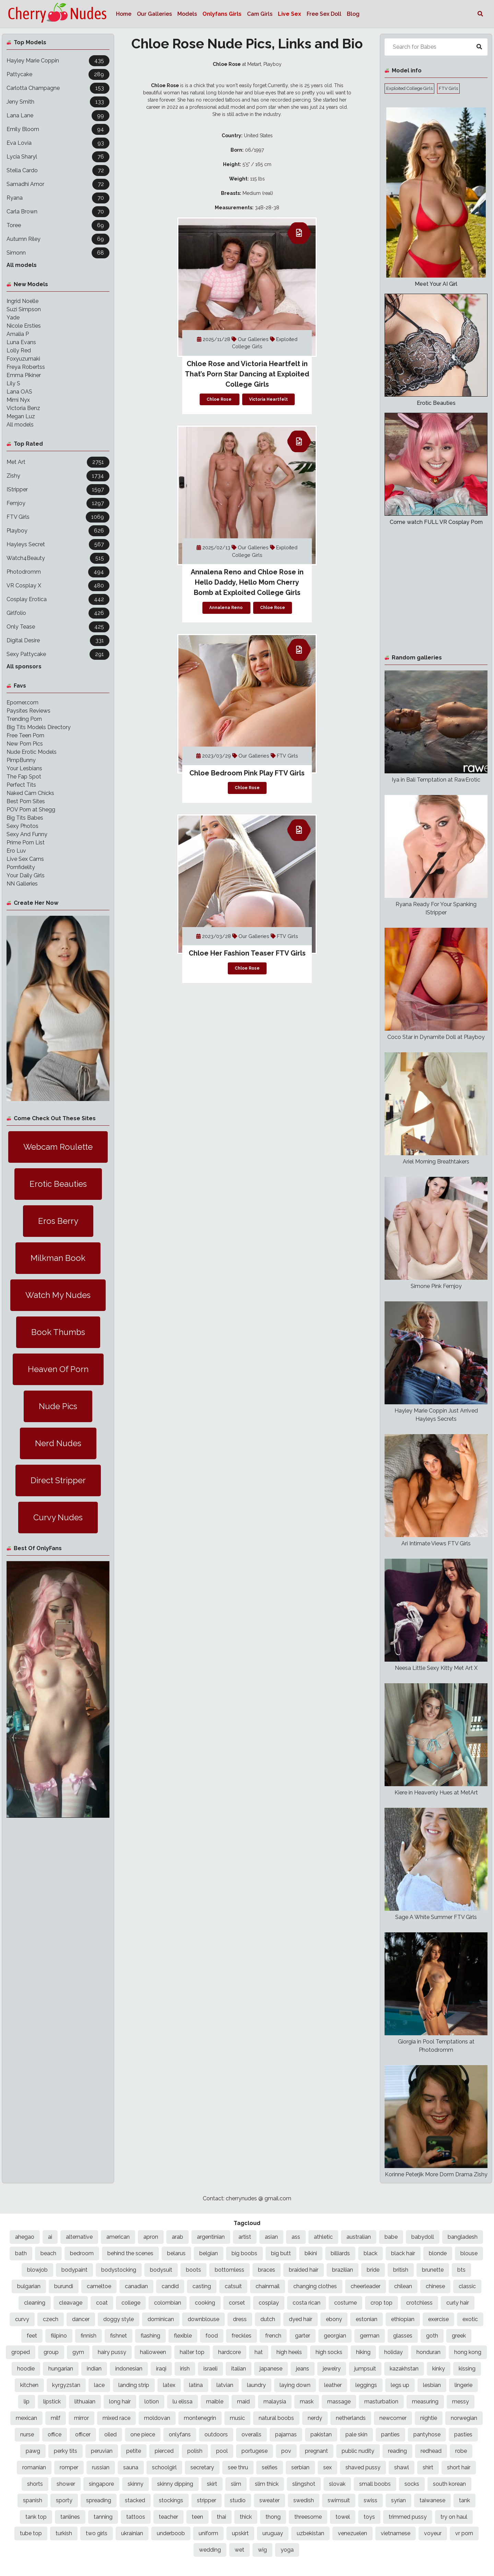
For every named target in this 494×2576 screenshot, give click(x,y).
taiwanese (432, 2500)
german (369, 2335)
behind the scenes (130, 2253)
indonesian (128, 2368)
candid (170, 2286)
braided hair (303, 2270)
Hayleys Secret (26, 544)
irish (185, 2368)
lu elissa (182, 2401)
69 (100, 225)
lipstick (52, 2401)
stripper (206, 2500)
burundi (63, 2286)
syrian (398, 2500)
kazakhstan (404, 2368)
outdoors (216, 2434)
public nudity (358, 2451)
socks (411, 2484)
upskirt (240, 2533)
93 (100, 143)
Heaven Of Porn (58, 1369)
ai (50, 2237)
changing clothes (315, 2286)
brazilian (342, 2270)
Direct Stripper (58, 1480)
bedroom (82, 2253)
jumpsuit (365, 2368)
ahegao (24, 2237)
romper (69, 2467)
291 (99, 654)
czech (50, 2319)
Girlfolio (16, 613)
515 (99, 558)
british (400, 2270)
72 (101, 170)
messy (460, 2401)
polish (194, 2451)
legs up (400, 2385)
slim (236, 2484)
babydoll (422, 2237)
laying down (295, 2385)
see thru (238, 2467)
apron (150, 2237)
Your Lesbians (24, 768)
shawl (401, 2467)
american (118, 2237)
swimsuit (339, 2500)
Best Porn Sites (26, 801)
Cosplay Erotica (27, 599)
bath (21, 2253)
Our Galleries (154, 14)
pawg (33, 2451)
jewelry (332, 2368)
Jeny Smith (20, 101)
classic (467, 2286)
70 (100, 198)
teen (197, 2517)
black (370, 2253)
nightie (428, 2418)
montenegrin (200, 2418)
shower (66, 2484)
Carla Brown (22, 211)
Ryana (15, 198)
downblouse (203, 2319)
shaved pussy (362, 2467)
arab (177, 2237)
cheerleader (365, 2286)
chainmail (268, 2286)
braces (266, 2270)
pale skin (356, 2434)
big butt (281, 2253)
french (273, 2335)
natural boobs (276, 2418)
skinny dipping (175, 2484)
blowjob (37, 2270)
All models (22, 265)
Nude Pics (58, 1406)
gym (78, 2352)
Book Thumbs (58, 1332)
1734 (98, 475)
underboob (171, 2533)
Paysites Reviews (28, 710)
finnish (88, 2335)
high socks (329, 2352)
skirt (212, 2484)
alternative (79, 2237)
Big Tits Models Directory (39, 727)
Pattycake (19, 74)
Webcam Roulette (58, 1147)
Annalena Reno (226, 607)
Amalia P (18, 334)
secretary (202, 2467)
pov (286, 2451)
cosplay (269, 2302)
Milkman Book (58, 1258)
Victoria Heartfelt (268, 399)
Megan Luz (21, 416)
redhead (431, 2451)
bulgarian (28, 2286)
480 (99, 585)
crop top (381, 2302)
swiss (370, 2500)
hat (259, 2352)
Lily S (13, 383)
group (51, 2352)
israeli (210, 2368)
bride (373, 2270)
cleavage (70, 2302)
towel (343, 2517)
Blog (353, 14)
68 (100, 252)
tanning (103, 2517)
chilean (403, 2286)
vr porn (464, 2533)
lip (27, 2401)
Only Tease (21, 626)
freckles (241, 2335)
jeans (302, 2368)
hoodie (26, 2368)
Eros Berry (58, 1221)
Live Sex (289, 14)
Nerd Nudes (58, 1443)
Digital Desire (23, 640)
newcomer (393, 2418)
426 (99, 613)
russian (100, 2467)
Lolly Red (19, 350)
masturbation (381, 2401)
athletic (323, 2237)
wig (262, 2549)
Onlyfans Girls (222, 14)
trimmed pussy (408, 2517)
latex (169, 2385)
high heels (289, 2352)
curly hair (457, 2302)
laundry (256, 2385)
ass (296, 2237)
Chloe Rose (220, 399)
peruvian (102, 2451)
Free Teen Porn (25, 735)
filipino (59, 2335)
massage (339, 2401)
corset (237, 2302)
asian (271, 2237)
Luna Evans (21, 342)
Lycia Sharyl (22, 156)
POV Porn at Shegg (31, 809)
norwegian (464, 2418)
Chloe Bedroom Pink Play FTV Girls (247, 773)
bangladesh (463, 2237)
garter (302, 2335)
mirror (81, 2418)
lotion (151, 2401)
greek (459, 2335)
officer (83, 2434)
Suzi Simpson (24, 309)
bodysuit (161, 2270)
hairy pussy (112, 2352)
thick (246, 2517)
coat (102, 2302)
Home (123, 14)
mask (307, 2401)
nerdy (315, 2418)
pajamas (286, 2434)
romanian (34, 2467)
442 (99, 599)
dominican (161, 2319)
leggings (366, 2385)
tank (464, 2500)
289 (99, 74)
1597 (98, 489)
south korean (449, 2484)
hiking (363, 2352)
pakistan (321, 2434)
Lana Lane (20, 115)
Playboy (17, 530)
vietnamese (395, 2533)
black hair (403, 2253)
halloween (153, 2352)
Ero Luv (16, 850)
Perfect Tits (21, 785)
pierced (164, 2451)
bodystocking (118, 2270)
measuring (425, 2401)
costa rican (306, 2302)
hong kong (467, 2352)
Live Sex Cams (25, 859)
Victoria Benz (23, 408)
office (54, 2434)
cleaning (34, 2302)
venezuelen (352, 2533)
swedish (303, 2500)
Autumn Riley (23, 239)
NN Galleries (22, 883)
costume (345, 2302)
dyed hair (300, 2319)
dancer (81, 2319)
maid (243, 2401)
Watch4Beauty (26, 558)
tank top (36, 2517)
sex (327, 2467)
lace (99, 2385)
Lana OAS (19, 391)
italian (238, 2368)
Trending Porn (24, 719)
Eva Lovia (19, 143)
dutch (267, 2319)
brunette (433, 2270)
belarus (176, 2253)
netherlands (351, 2418)
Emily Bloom (23, 129)
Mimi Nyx (18, 400)
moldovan (157, 2418)
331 (99, 640)
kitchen (29, 2385)
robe (461, 2451)
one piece (142, 2434)
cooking (205, 2302)
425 (99, 626)
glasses (402, 2335)
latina (196, 2385)
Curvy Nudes (58, 1517)
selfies (270, 2467)
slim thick (267, 2484)
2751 (98, 462)
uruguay (272, 2533)
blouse (469, 2253)
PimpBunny (21, 760)
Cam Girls (259, 14)
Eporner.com (22, 702)
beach (48, 2253)
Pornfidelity (21, 867)
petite (133, 2451)
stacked (135, 2500)
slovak (337, 2484)
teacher (168, 2517)
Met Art (16, 462)
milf (55, 2418)
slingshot (303, 2484)
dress (240, 2319)
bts (461, 2270)
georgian (335, 2335)
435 (99, 60)
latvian (224, 2385)
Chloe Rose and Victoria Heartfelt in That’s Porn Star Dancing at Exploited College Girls (247, 374)
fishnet (118, 2335)
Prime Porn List (26, 842)
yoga (287, 2549)
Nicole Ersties (24, 326)
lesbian (432, 2385)
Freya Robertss (26, 367)
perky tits (65, 2451)
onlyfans (180, 2434)
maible (214, 2401)
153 (99, 88)
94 (100, 129)
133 (99, 101)
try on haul (453, 2517)
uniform (208, 2533)
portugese (255, 2451)
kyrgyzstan (66, 2385)
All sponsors (24, 666)
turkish (64, 2533)
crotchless (419, 2302)
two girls (96, 2533)
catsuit (233, 2286)
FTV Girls (18, 517)
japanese (271, 2368)
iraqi (161, 2368)
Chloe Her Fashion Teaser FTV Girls (247, 953)
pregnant (316, 2451)
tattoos (135, 2517)
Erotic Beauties (58, 1184)
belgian (208, 2253)
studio (238, 2500)
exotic (470, 2319)
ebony (334, 2319)
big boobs (244, 2253)
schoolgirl (164, 2467)
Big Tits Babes (25, 818)
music (237, 2418)
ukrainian (132, 2533)
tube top (31, 2533)
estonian (366, 2319)
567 (99, 544)
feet (32, 2335)
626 (99, 530)
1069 (97, 517)
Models (187, 14)
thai (221, 2517)
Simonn (16, 252)
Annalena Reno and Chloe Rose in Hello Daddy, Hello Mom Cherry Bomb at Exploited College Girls (247, 582)
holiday (393, 2352)
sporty (64, 2500)
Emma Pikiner (24, 375)
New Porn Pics (25, 743)
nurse (27, 2434)
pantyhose (426, 2434)
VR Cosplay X (24, 585)
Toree (14, 225)
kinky (438, 2368)
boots (193, 2270)
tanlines (70, 2517)
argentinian (211, 2237)
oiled (110, 2434)
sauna (130, 2467)
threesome (308, 2517)
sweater (269, 2500)
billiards (340, 2253)
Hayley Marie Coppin (33, 60)
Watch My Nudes (58, 1295)
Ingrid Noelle (22, 301)
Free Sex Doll (324, 14)
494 (99, 572)
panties (390, 2434)
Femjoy (16, 503)
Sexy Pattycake (26, 654)
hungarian (60, 2368)
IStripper (17, 489)
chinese (435, 2286)
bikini (311, 2253)
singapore (101, 2484)
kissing (467, 2368)
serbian (300, 2467)
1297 (98, 503)
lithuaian (84, 2401)
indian (94, 2368)
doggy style (118, 2319)
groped (20, 2352)
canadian (136, 2286)
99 (100, 115)
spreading (98, 2500)
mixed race (116, 2418)
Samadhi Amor (25, 184)
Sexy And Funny (27, 834)
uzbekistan (310, 2533)
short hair (458, 2467)
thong (273, 2517)
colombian (167, 2302)
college (130, 2302)
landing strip (133, 2385)
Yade (13, 317)
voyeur (433, 2533)
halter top (192, 2352)
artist (244, 2237)
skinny (135, 2484)
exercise (438, 2319)
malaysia (274, 2401)
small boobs (375, 2484)
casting (201, 2286)
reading (397, 2451)
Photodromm (24, 572)
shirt (428, 2467)
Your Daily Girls (26, 875)
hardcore (229, 2352)
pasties (463, 2434)
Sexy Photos (22, 826)
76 (100, 156)
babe (391, 2237)
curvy (22, 2319)
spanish (32, 2500)
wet (239, 2549)
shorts (35, 2484)
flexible (183, 2335)
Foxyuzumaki (23, 358)
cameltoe (99, 2286)
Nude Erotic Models (32, 752)
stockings (171, 2500)
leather (333, 2385)
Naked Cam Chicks (30, 793)
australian (358, 2237)
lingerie (463, 2385)
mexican (26, 2418)
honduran (428, 2352)
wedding (210, 2549)
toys (369, 2517)
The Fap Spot (24, 776)
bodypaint (74, 2270)
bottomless (229, 2270)
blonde (438, 2253)
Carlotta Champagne (33, 88)
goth (432, 2335)
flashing (150, 2335)
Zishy (13, 475)
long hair (120, 2401)
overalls (251, 2434)
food (211, 2335)
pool (222, 2451)
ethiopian (402, 2319)
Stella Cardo (22, 170)
